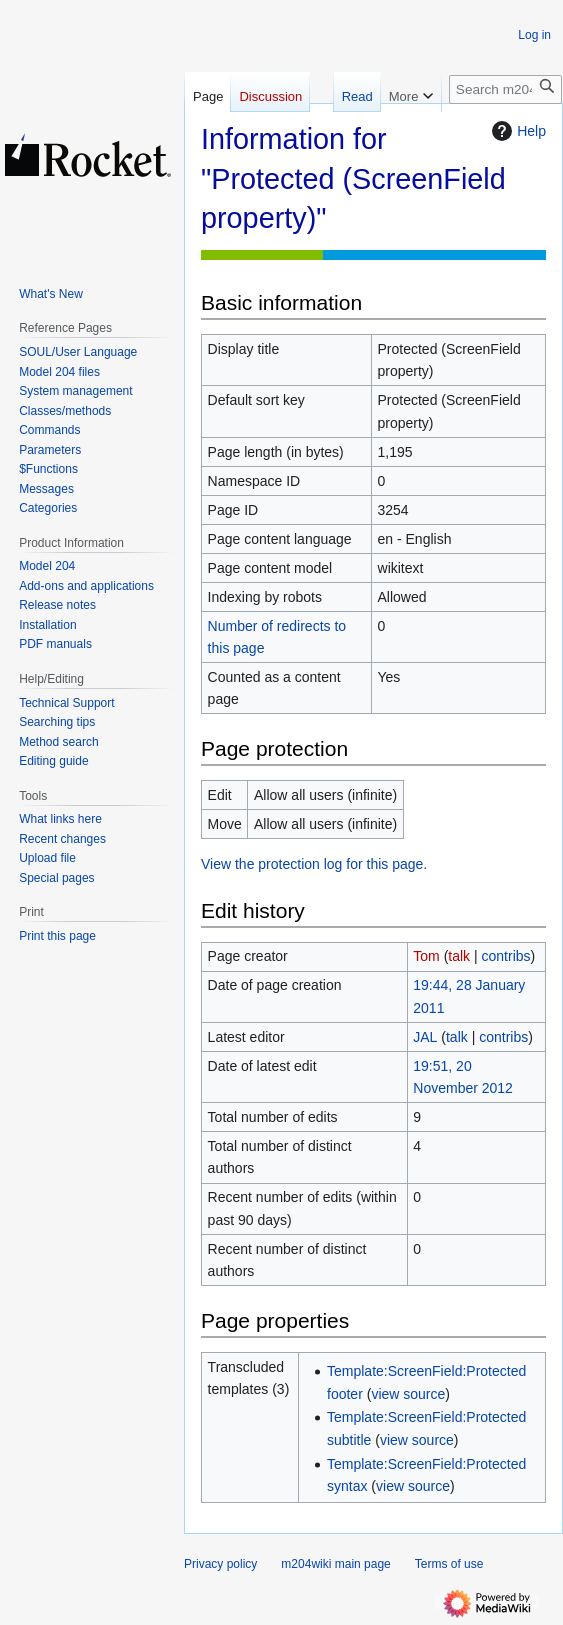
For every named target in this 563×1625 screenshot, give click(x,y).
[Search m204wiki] (505, 89)
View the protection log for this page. (314, 864)
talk (459, 956)
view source (408, 1394)
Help (516, 131)
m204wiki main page (335, 1564)
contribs (506, 956)
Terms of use (449, 1564)
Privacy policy (220, 1564)
